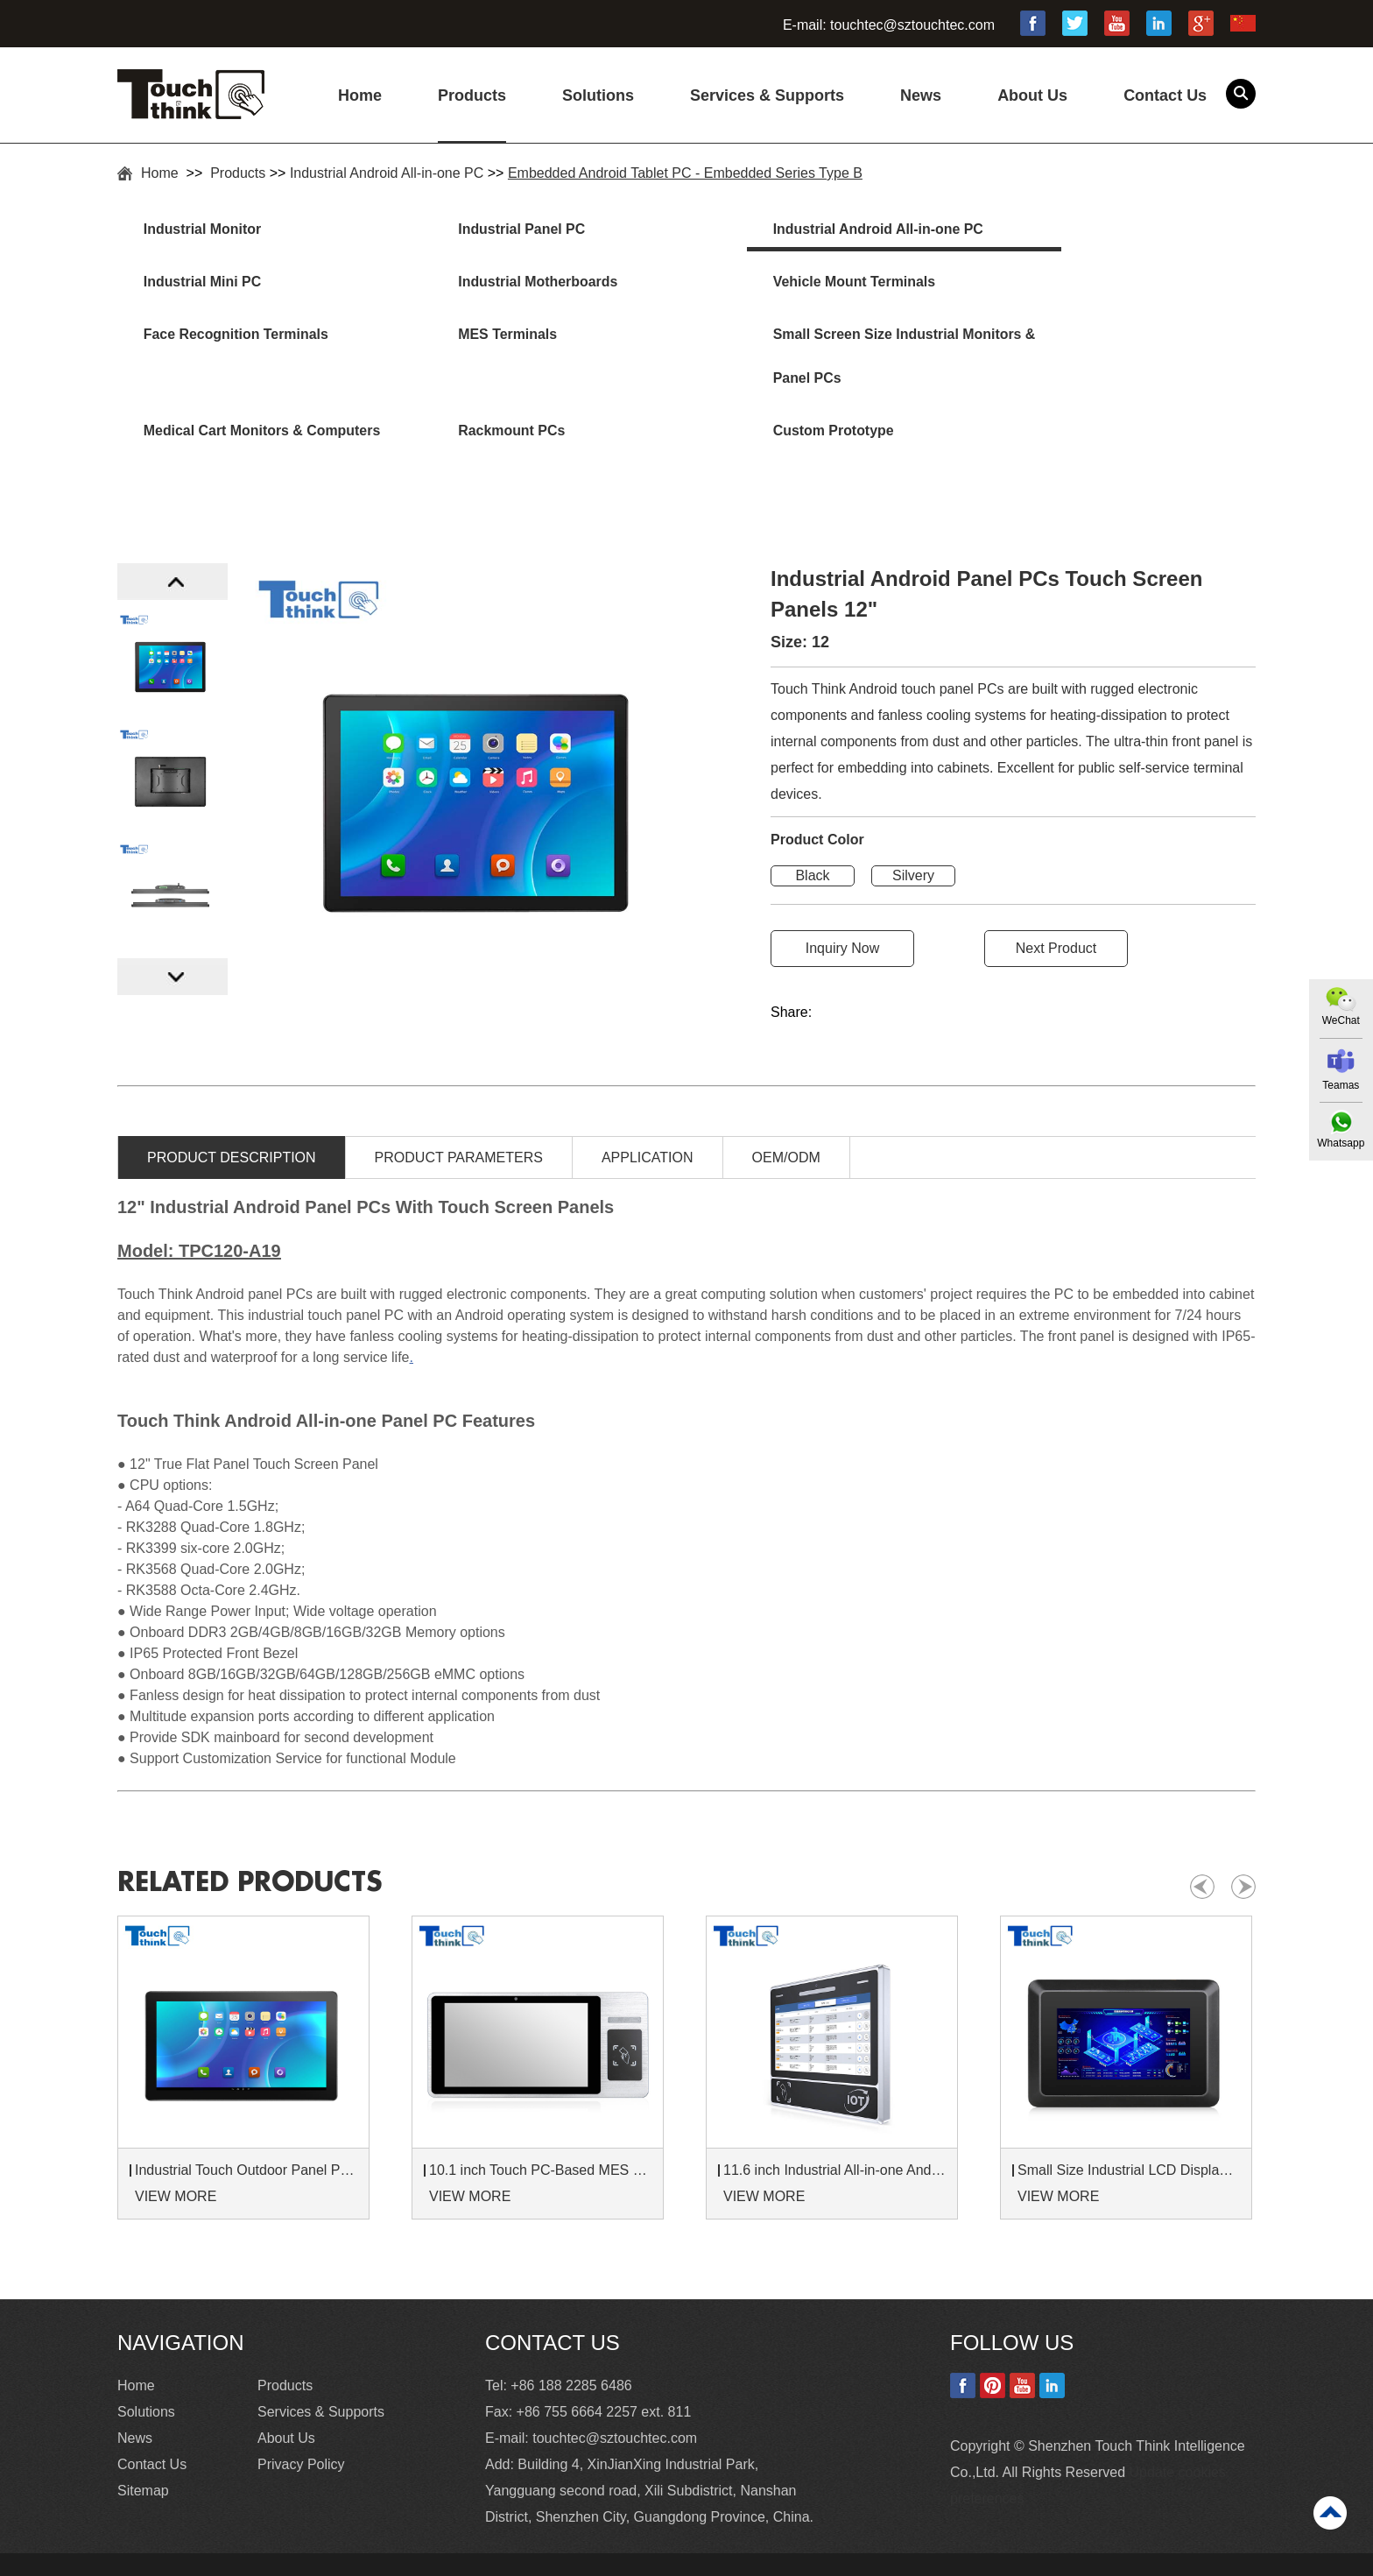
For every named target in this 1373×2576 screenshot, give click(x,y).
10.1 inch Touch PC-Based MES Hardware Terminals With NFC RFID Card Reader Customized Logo (540, 2122)
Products (472, 95)
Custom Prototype (1055, 338)
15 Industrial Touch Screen (280, 2558)
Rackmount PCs (765, 338)
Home (360, 95)
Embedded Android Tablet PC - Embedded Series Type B (685, 173)
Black (812, 828)
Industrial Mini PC (1053, 229)
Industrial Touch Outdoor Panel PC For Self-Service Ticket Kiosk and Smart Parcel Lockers (246, 2122)
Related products (254, 1835)
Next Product (1056, 900)
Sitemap (143, 2443)
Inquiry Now (842, 900)
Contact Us (1165, 95)
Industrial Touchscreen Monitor (650, 2558)
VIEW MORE (175, 2149)
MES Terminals (1044, 284)
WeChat (1340, 1020)
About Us (1032, 95)
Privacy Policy (301, 2417)
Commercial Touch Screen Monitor (872, 2558)
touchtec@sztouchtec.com (912, 25)
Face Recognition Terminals (804, 284)
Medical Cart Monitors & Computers (508, 360)
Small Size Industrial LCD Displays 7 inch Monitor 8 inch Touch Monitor (1128, 2122)
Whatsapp (1340, 1144)
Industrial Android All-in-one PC (386, 173)
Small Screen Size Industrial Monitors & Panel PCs (238, 360)
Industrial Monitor (204, 229)
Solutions (598, 95)
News (920, 95)
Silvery (913, 828)
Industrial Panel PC (492, 229)
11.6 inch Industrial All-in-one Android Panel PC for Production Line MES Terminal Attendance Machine (834, 2122)
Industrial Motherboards (225, 284)
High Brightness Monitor (459, 2558)
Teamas (1340, 1085)
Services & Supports (767, 95)
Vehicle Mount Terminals (509, 284)
